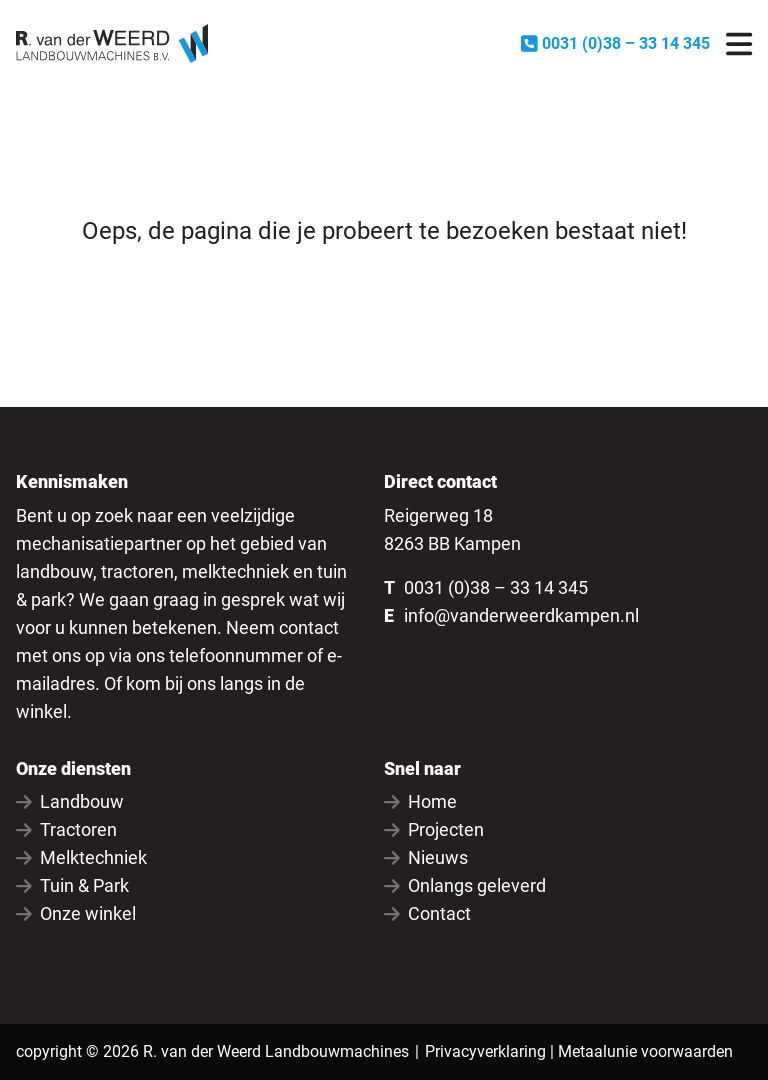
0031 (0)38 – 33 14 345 (496, 587)
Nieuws (426, 857)
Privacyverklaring (485, 1051)
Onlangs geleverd (465, 885)
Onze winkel (76, 913)
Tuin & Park (72, 885)
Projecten (434, 829)
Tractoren (66, 829)
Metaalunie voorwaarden (645, 1051)
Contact (427, 913)
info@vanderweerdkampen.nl (521, 615)
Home (420, 801)
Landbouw (70, 801)
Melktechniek (81, 857)
